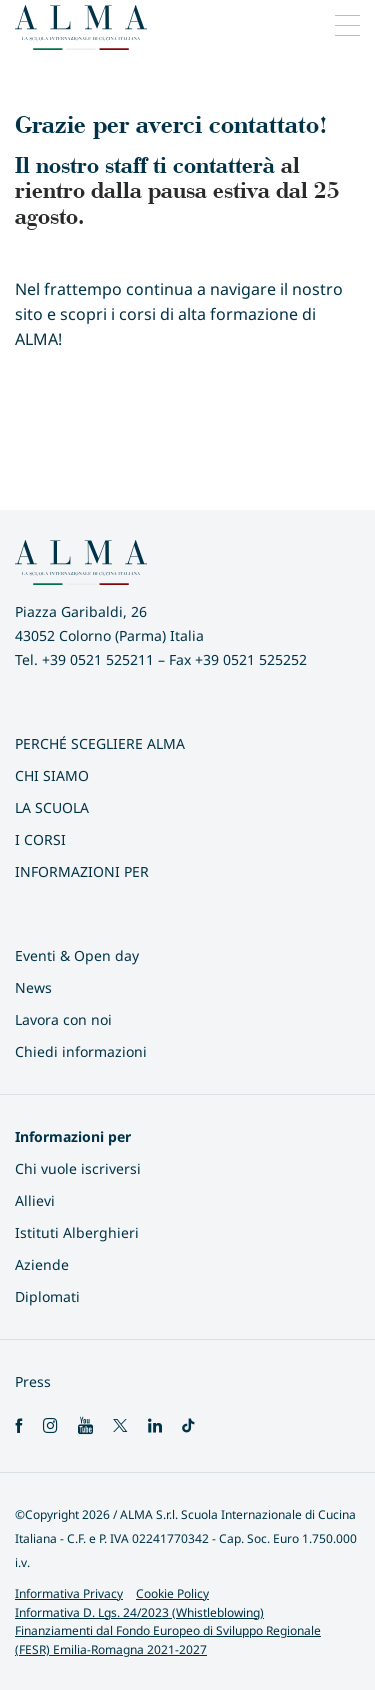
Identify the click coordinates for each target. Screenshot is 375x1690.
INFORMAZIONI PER (82, 871)
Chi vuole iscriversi (78, 1168)
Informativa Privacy (69, 1593)
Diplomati (47, 1296)
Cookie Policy (172, 1593)
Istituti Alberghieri (77, 1232)
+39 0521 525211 (98, 659)
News (33, 987)
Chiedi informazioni (81, 1051)
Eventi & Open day (77, 955)
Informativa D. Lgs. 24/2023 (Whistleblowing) (139, 1612)
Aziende (42, 1264)
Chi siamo (52, 775)
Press (33, 1381)
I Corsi (40, 839)
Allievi (35, 1200)
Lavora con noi (63, 1019)
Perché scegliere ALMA (100, 743)
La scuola (52, 807)
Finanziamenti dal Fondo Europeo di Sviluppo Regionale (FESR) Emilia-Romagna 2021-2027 (168, 1640)
